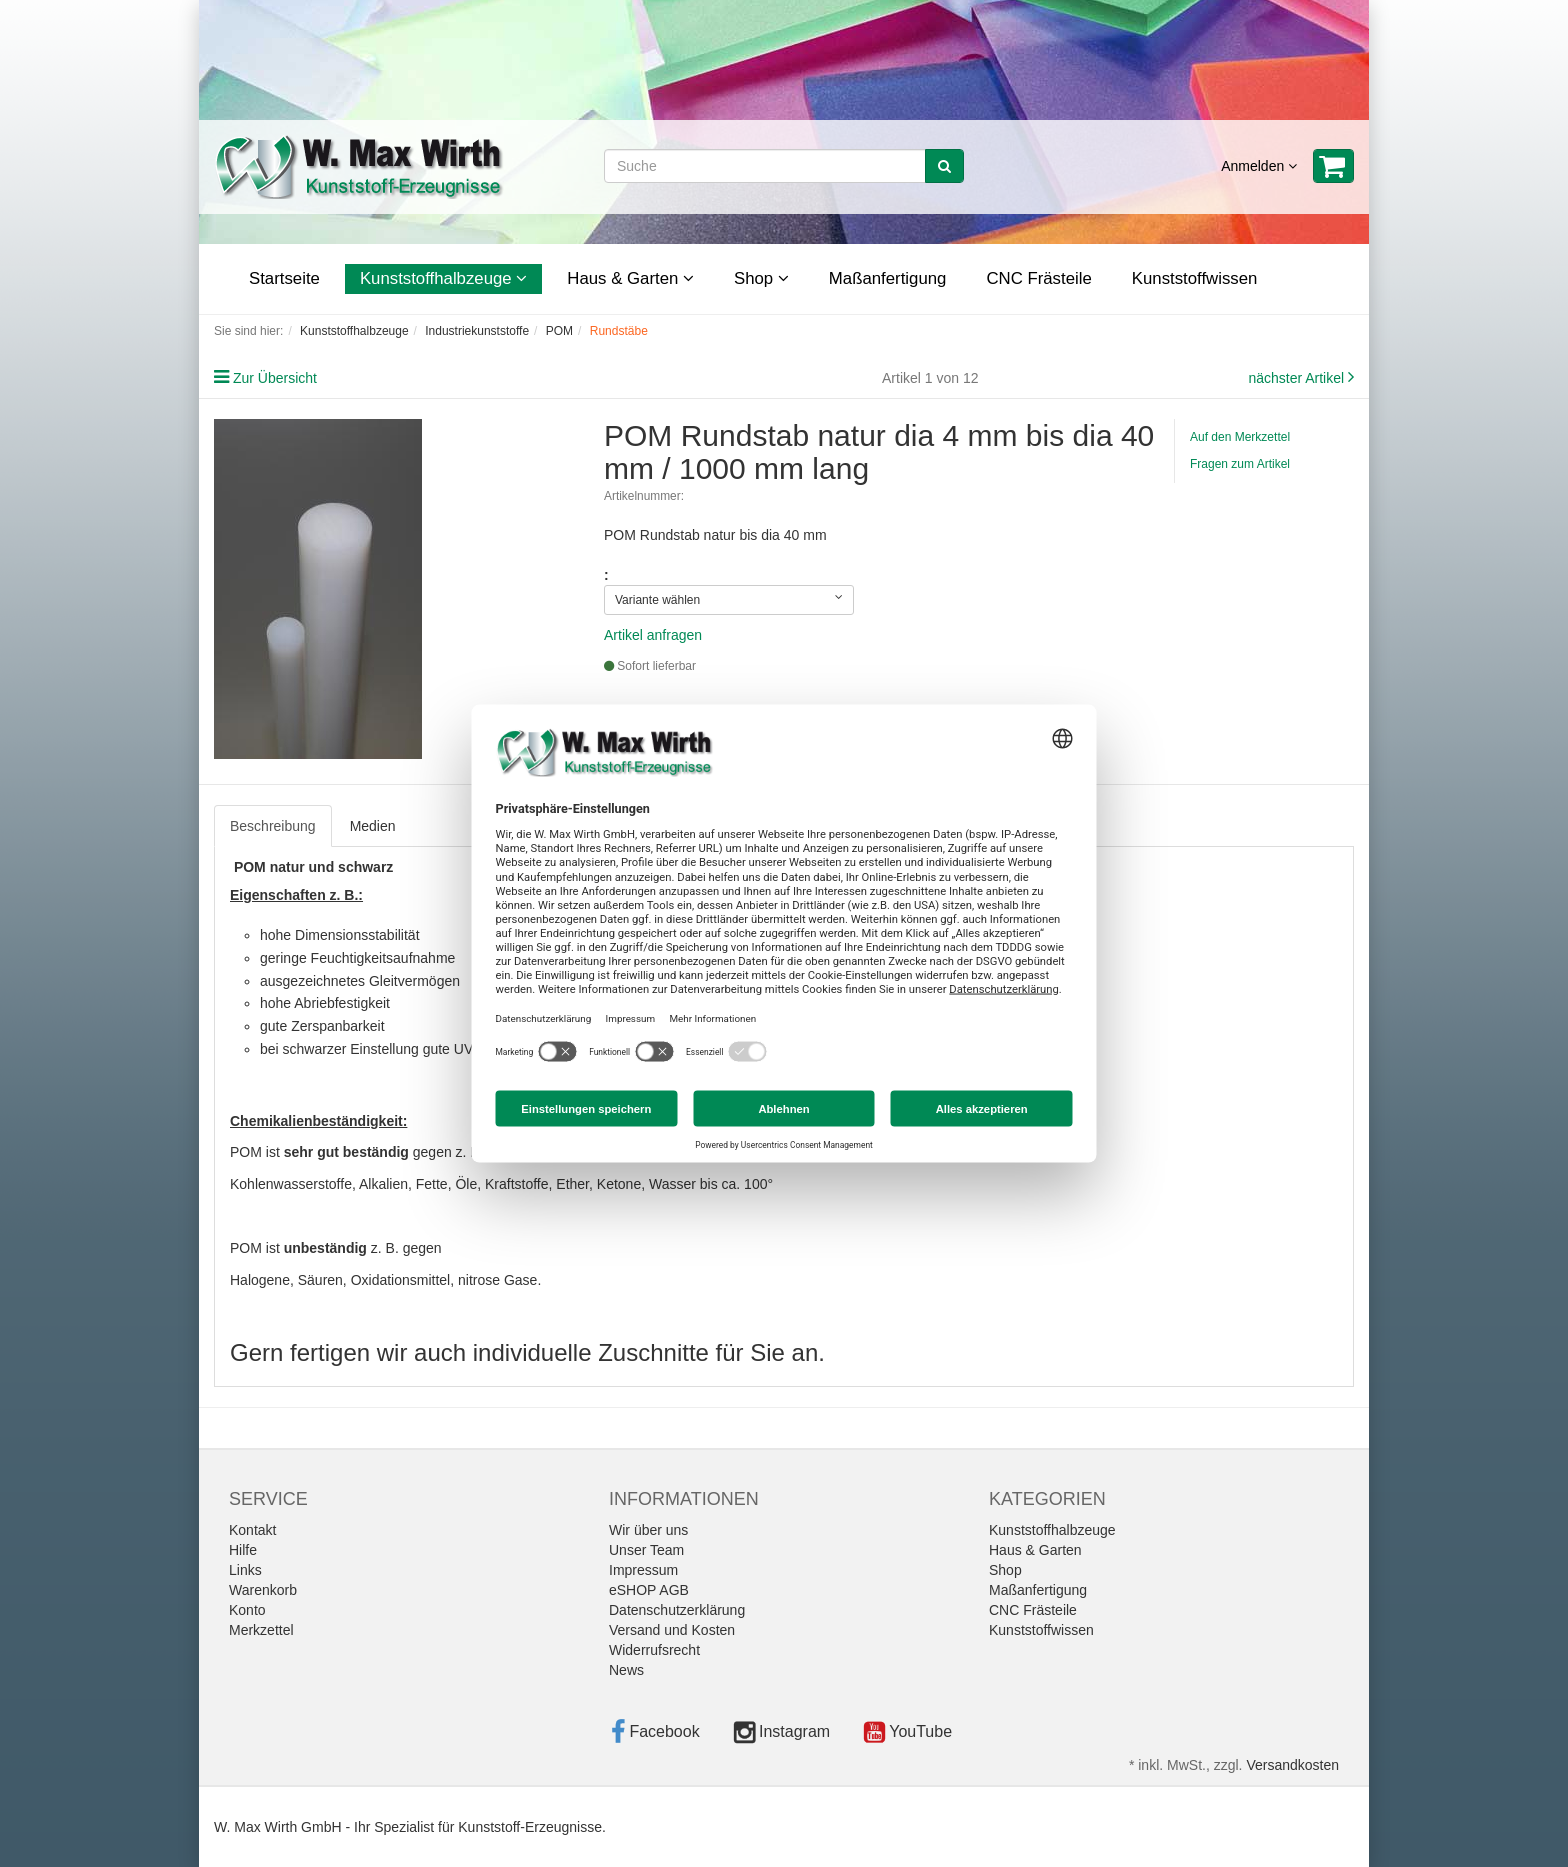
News (626, 1670)
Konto (247, 1610)
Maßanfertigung (888, 278)
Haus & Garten (630, 278)
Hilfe (243, 1550)
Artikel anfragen (653, 635)
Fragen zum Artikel (1240, 464)
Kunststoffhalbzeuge (443, 278)
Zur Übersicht (275, 378)
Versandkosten (1292, 1765)
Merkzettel (261, 1630)
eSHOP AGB (649, 1590)
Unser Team (646, 1550)
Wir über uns (648, 1530)
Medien (373, 826)
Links (245, 1570)
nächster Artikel (1298, 378)
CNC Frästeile (1038, 278)
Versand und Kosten (672, 1630)
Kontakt (252, 1530)
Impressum (643, 1570)
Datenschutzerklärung (677, 1610)
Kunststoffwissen (1195, 278)
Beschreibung (273, 826)
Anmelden (1259, 166)
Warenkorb (263, 1590)
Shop (761, 278)
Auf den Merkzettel (1240, 437)
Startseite (284, 278)
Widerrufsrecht (654, 1650)
